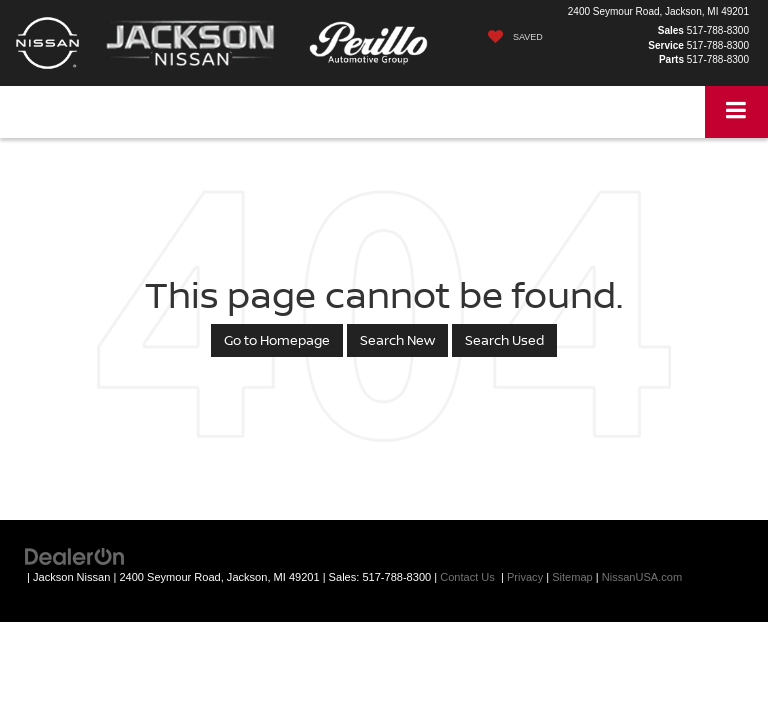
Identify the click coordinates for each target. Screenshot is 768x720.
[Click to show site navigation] (736, 111)
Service (666, 45)
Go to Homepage (277, 340)
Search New (397, 340)
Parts (671, 59)
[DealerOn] (75, 555)
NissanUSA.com (642, 577)
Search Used (504, 340)
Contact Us (467, 577)
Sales (671, 30)
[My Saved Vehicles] (510, 37)
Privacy (525, 577)
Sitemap (572, 577)
